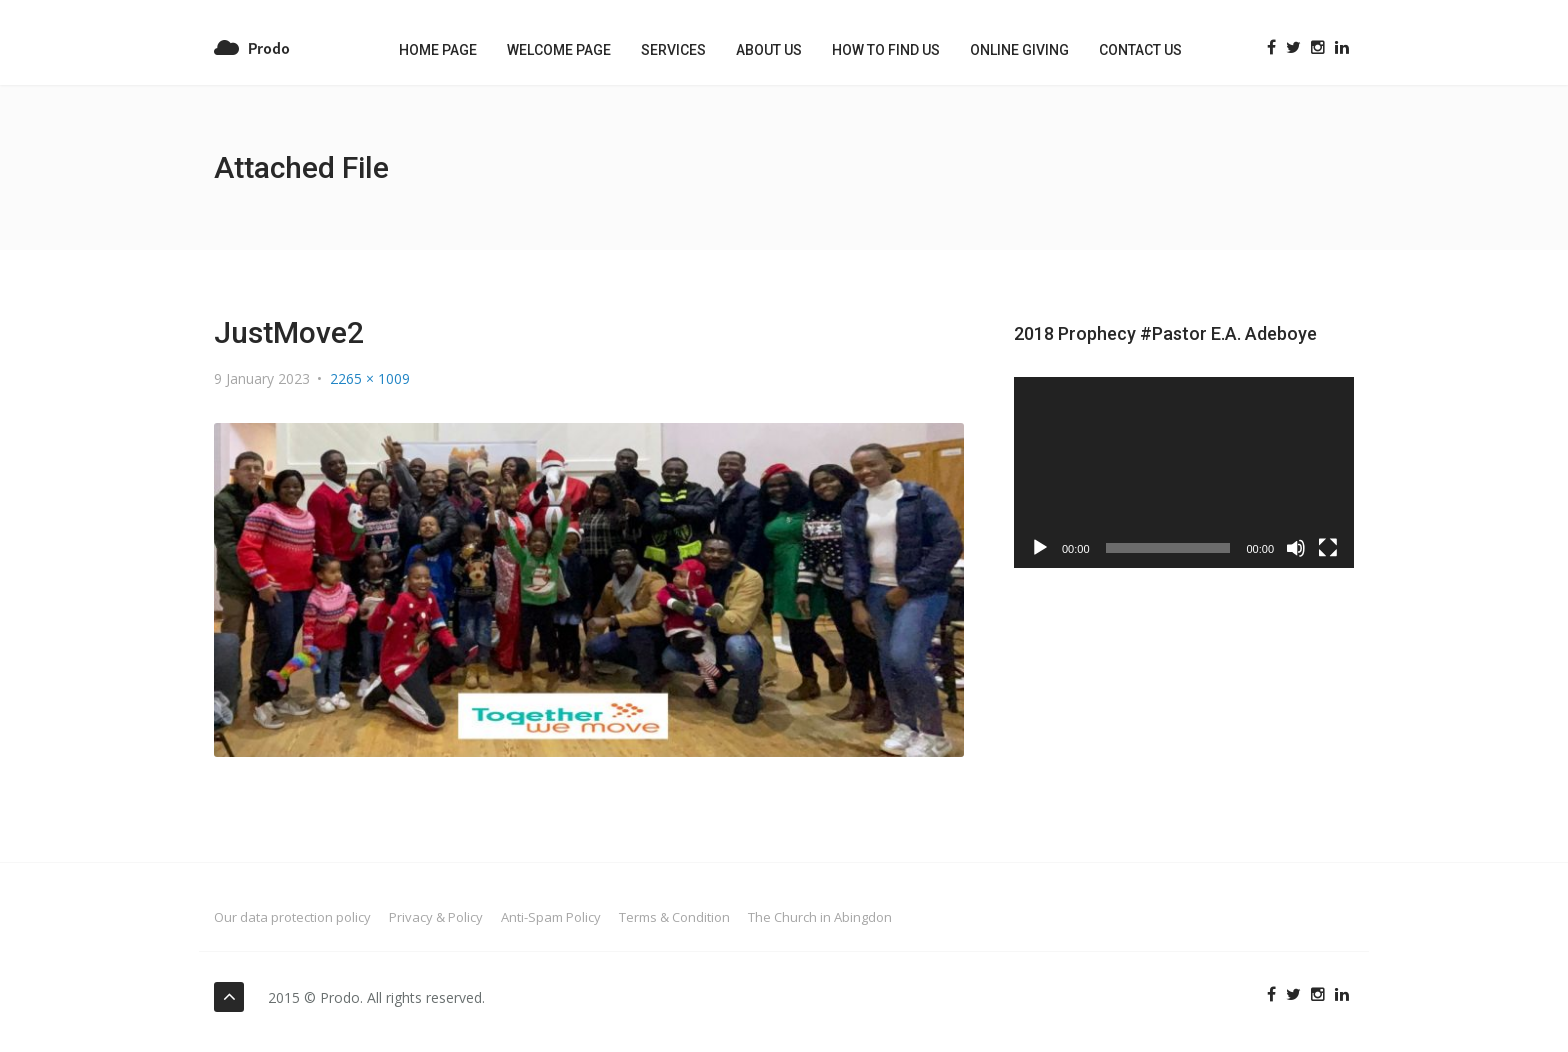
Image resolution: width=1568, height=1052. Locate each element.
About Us (769, 50)
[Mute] (1296, 548)
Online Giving (1019, 50)
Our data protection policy (292, 917)
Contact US (1140, 50)
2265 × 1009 (370, 378)
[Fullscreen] (1328, 548)
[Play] (1040, 548)
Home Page (438, 50)
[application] (1184, 472)
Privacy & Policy (436, 917)
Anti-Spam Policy (551, 917)
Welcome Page (559, 50)
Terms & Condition (674, 917)
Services (673, 50)
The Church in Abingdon (820, 917)
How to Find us (886, 50)
